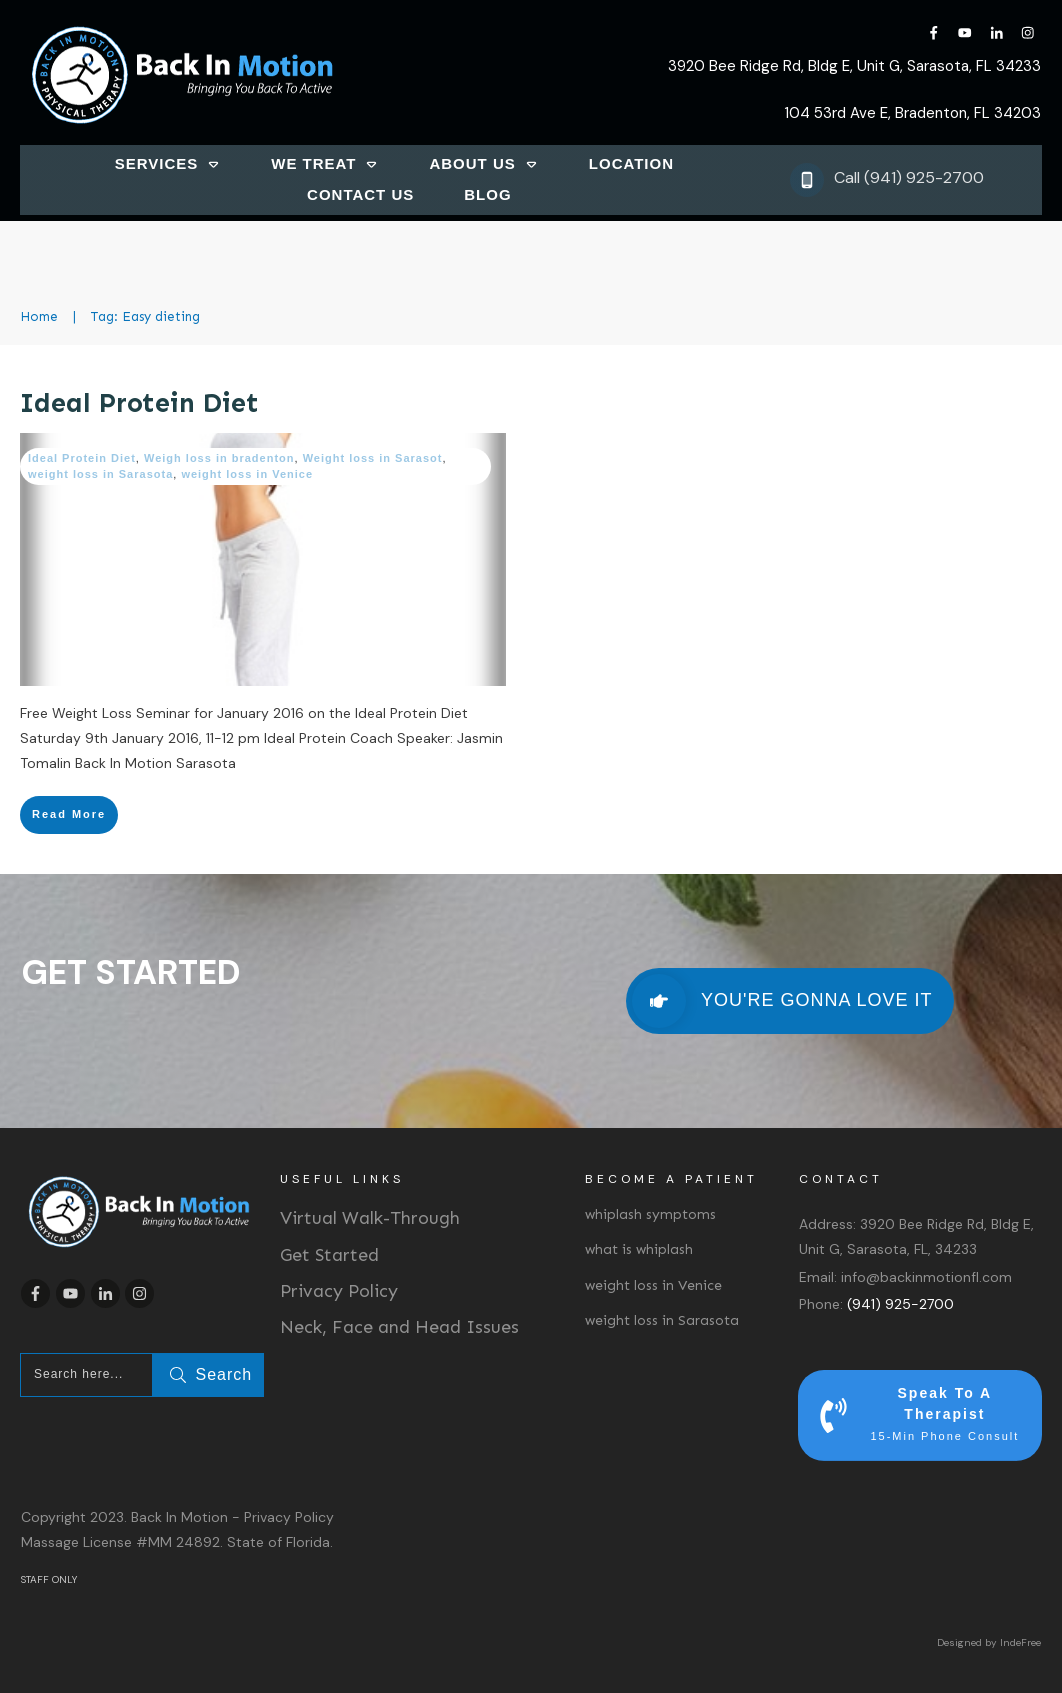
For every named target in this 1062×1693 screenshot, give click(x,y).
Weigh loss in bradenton (219, 458)
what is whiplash (639, 1249)
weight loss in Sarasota (100, 474)
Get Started (329, 1255)
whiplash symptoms (650, 1214)
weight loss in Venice (247, 474)
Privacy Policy (339, 1291)
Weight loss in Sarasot (373, 458)
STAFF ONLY (49, 1579)
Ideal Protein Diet (139, 403)
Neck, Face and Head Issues (399, 1327)
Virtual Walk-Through (370, 1218)
